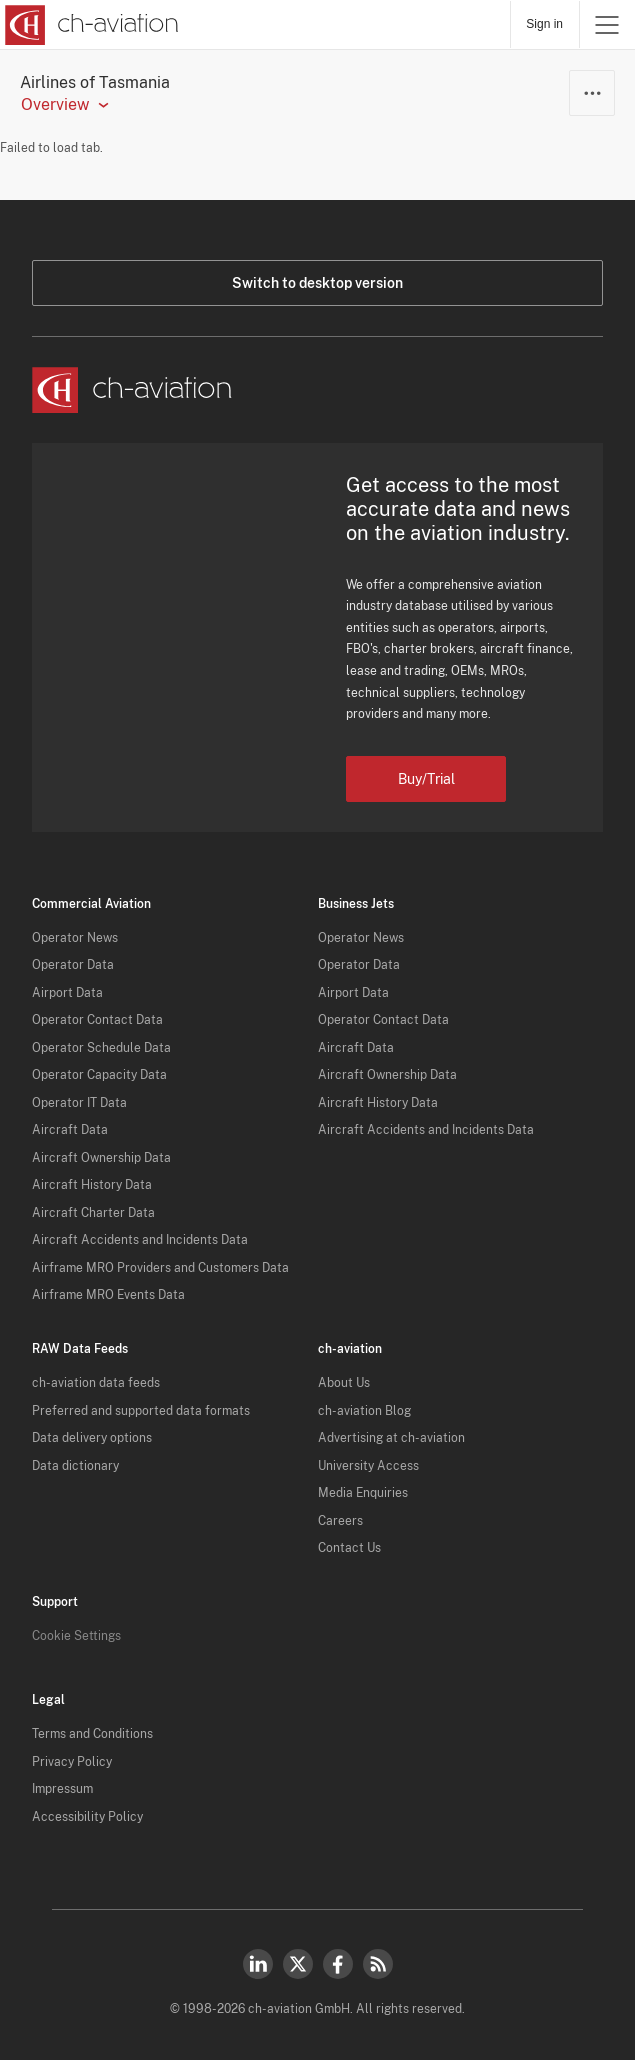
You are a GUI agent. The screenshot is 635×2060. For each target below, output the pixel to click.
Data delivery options (92, 1438)
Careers (340, 1521)
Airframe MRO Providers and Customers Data (160, 1268)
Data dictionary (75, 1466)
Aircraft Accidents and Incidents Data (140, 1240)
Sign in (544, 24)
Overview (55, 105)
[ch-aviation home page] (89, 25)
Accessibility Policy (87, 1817)
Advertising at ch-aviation (391, 1438)
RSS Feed (378, 1964)
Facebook (338, 1964)
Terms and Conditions (92, 1734)
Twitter (298, 1964)
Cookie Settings (76, 1636)
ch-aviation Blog (364, 1411)
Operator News (75, 938)
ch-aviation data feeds (96, 1383)
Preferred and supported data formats (141, 1411)
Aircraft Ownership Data (101, 1158)
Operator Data (73, 965)
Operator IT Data (79, 1103)
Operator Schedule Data (101, 1048)
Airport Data (67, 993)
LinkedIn (258, 1964)
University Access (368, 1466)
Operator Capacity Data (99, 1075)
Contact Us (349, 1548)
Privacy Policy (72, 1762)
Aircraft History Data (92, 1185)
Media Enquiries (363, 1493)
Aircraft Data (70, 1130)
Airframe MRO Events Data (108, 1295)
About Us (344, 1383)
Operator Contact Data (97, 1020)
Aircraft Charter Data (93, 1213)
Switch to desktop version (317, 283)
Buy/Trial (426, 779)
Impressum (62, 1789)
